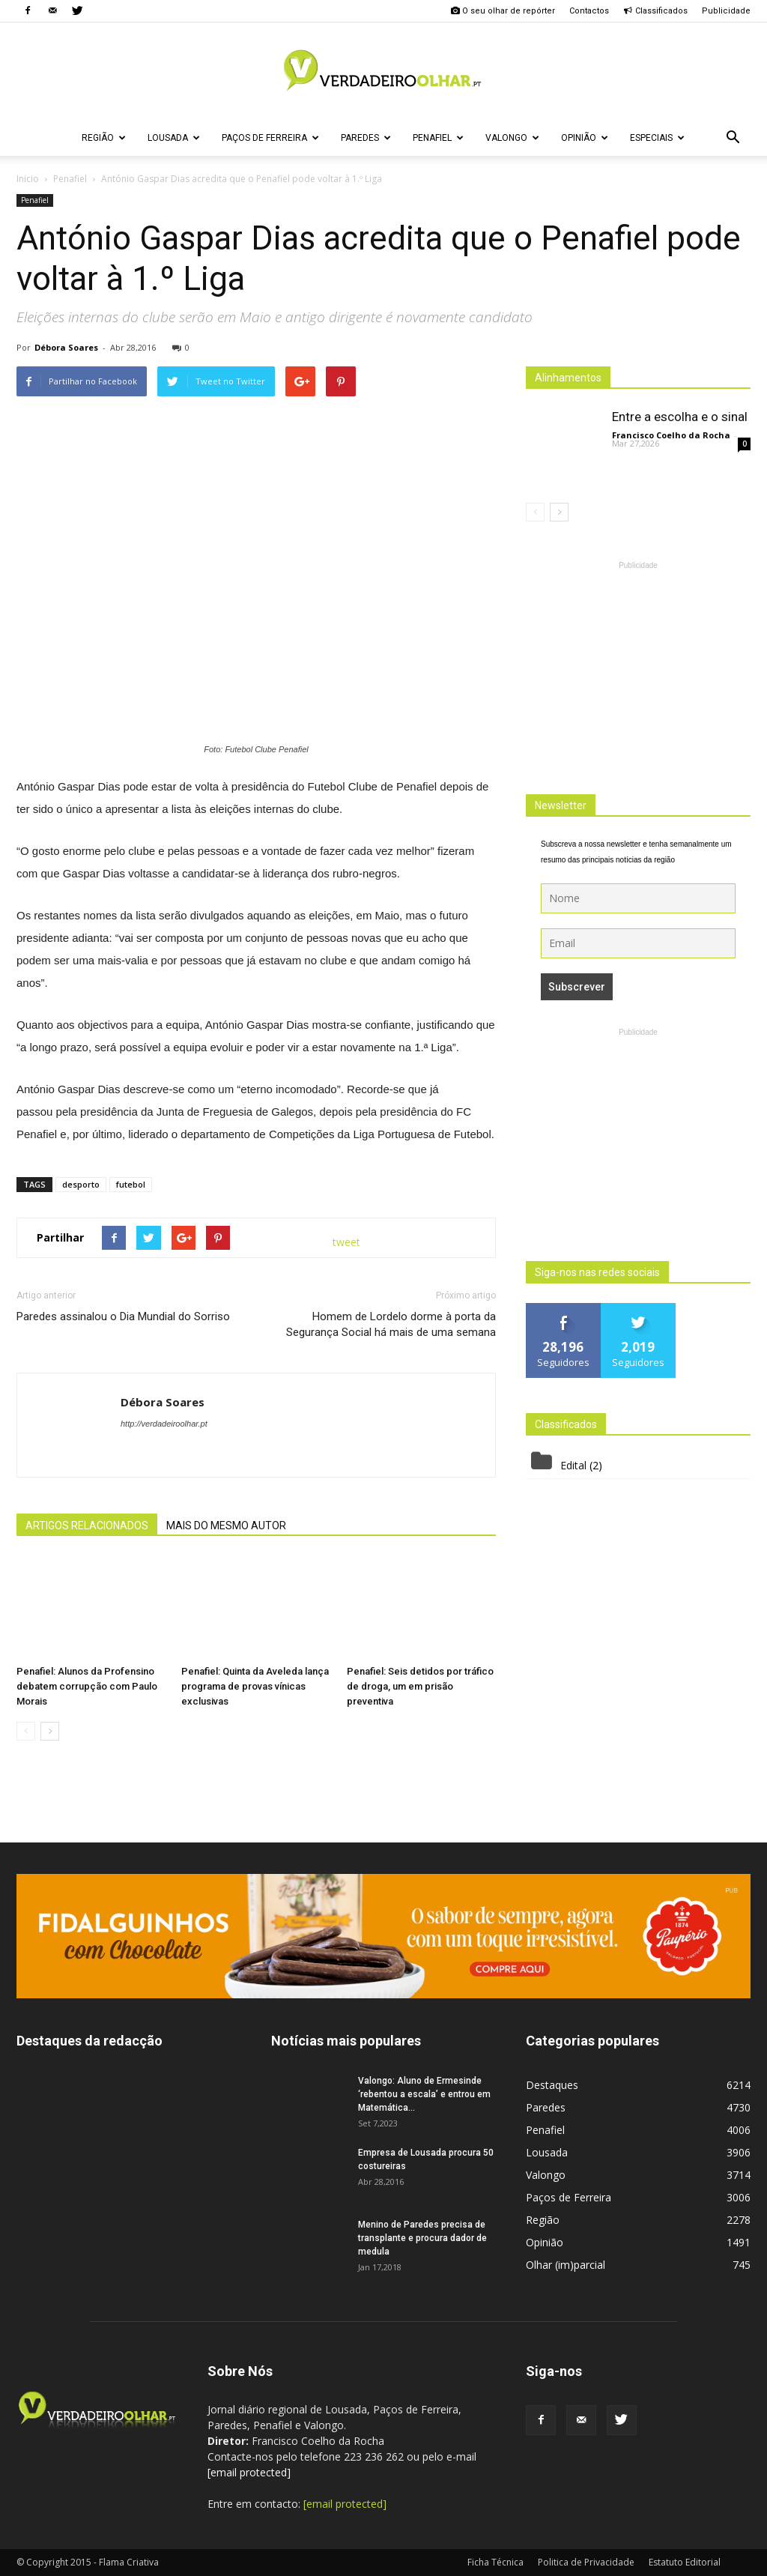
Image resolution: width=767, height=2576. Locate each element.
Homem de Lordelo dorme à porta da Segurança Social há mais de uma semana (391, 1324)
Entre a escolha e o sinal (680, 416)
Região (104, 138)
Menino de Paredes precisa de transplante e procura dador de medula (422, 2238)
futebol (130, 1184)
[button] (733, 138)
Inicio (27, 178)
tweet (346, 1242)
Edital (573, 1465)
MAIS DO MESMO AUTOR (226, 1526)
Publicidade (726, 11)
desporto (81, 1184)
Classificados (655, 11)
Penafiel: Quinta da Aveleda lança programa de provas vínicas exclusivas (255, 1686)
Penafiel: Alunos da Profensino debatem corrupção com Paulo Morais (86, 1686)
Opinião (584, 138)
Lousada (174, 138)
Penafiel (438, 138)
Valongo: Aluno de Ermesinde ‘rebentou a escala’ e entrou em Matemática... (424, 2094)
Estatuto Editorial (685, 2562)
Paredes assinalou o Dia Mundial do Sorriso (123, 1316)
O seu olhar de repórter (502, 11)
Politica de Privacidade (586, 2562)
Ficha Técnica (495, 2562)
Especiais (657, 138)
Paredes (366, 138)
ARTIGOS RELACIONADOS (86, 1526)
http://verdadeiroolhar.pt (164, 1423)
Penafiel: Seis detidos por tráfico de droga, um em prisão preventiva (420, 1686)
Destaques (552, 2085)
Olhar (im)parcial (565, 2265)
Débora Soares (66, 347)
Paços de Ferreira (270, 138)
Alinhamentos (568, 378)
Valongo (512, 138)
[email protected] (249, 2472)
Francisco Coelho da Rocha (671, 435)
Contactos (589, 11)
